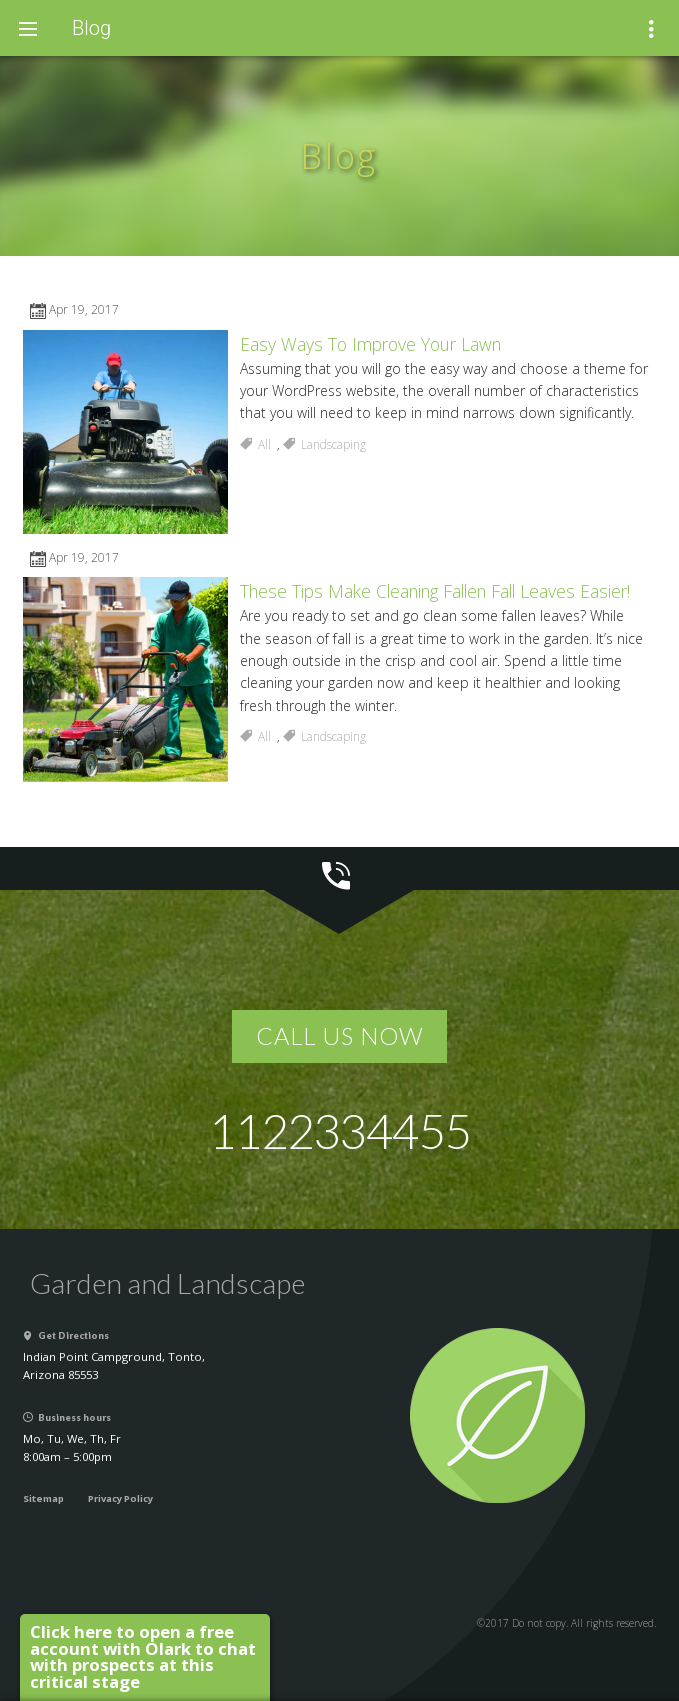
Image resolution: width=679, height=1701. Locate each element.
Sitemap (43, 1498)
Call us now (339, 1036)
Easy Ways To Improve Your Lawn (370, 344)
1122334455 (339, 1130)
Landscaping (333, 444)
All (264, 444)
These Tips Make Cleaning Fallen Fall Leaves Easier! (435, 591)
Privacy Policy (120, 1498)
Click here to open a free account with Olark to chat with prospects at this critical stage (143, 1656)
